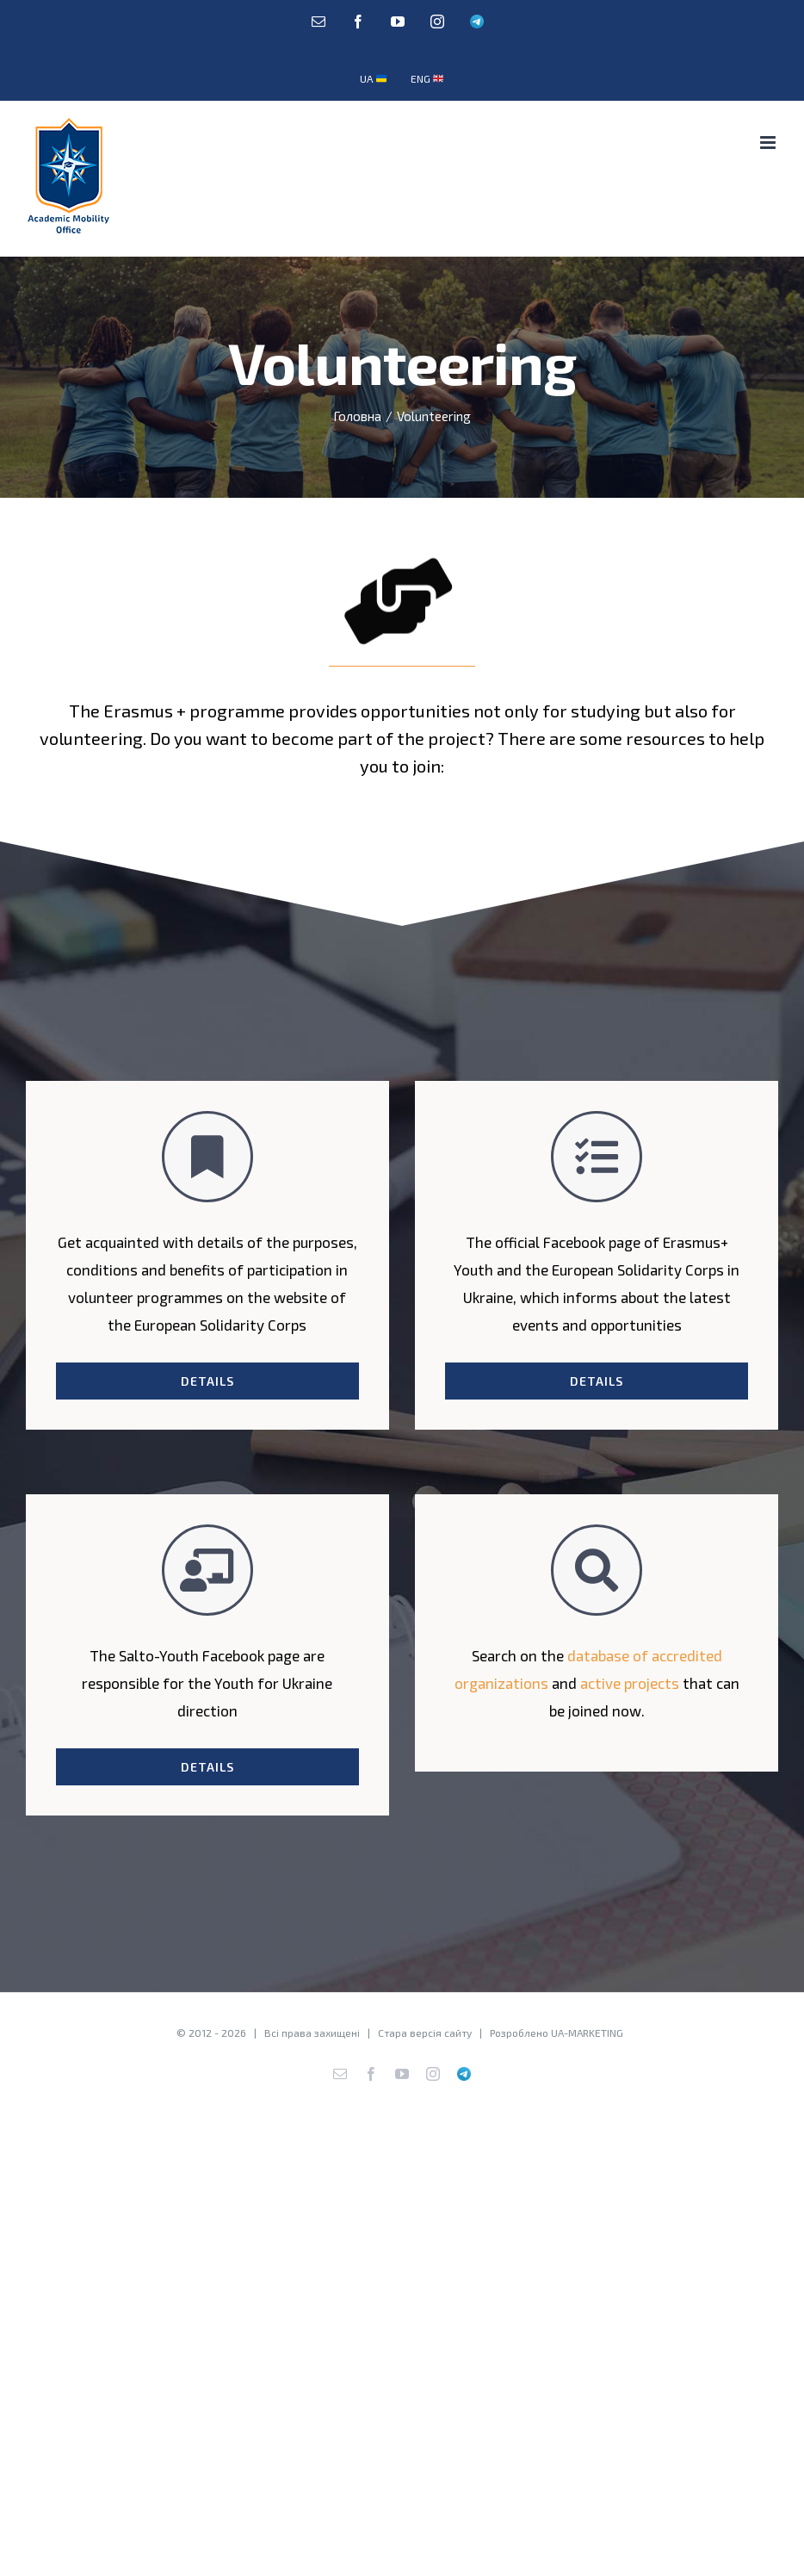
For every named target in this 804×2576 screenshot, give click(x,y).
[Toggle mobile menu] (769, 142)
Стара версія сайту (425, 2033)
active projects (629, 1682)
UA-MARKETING (587, 2033)
